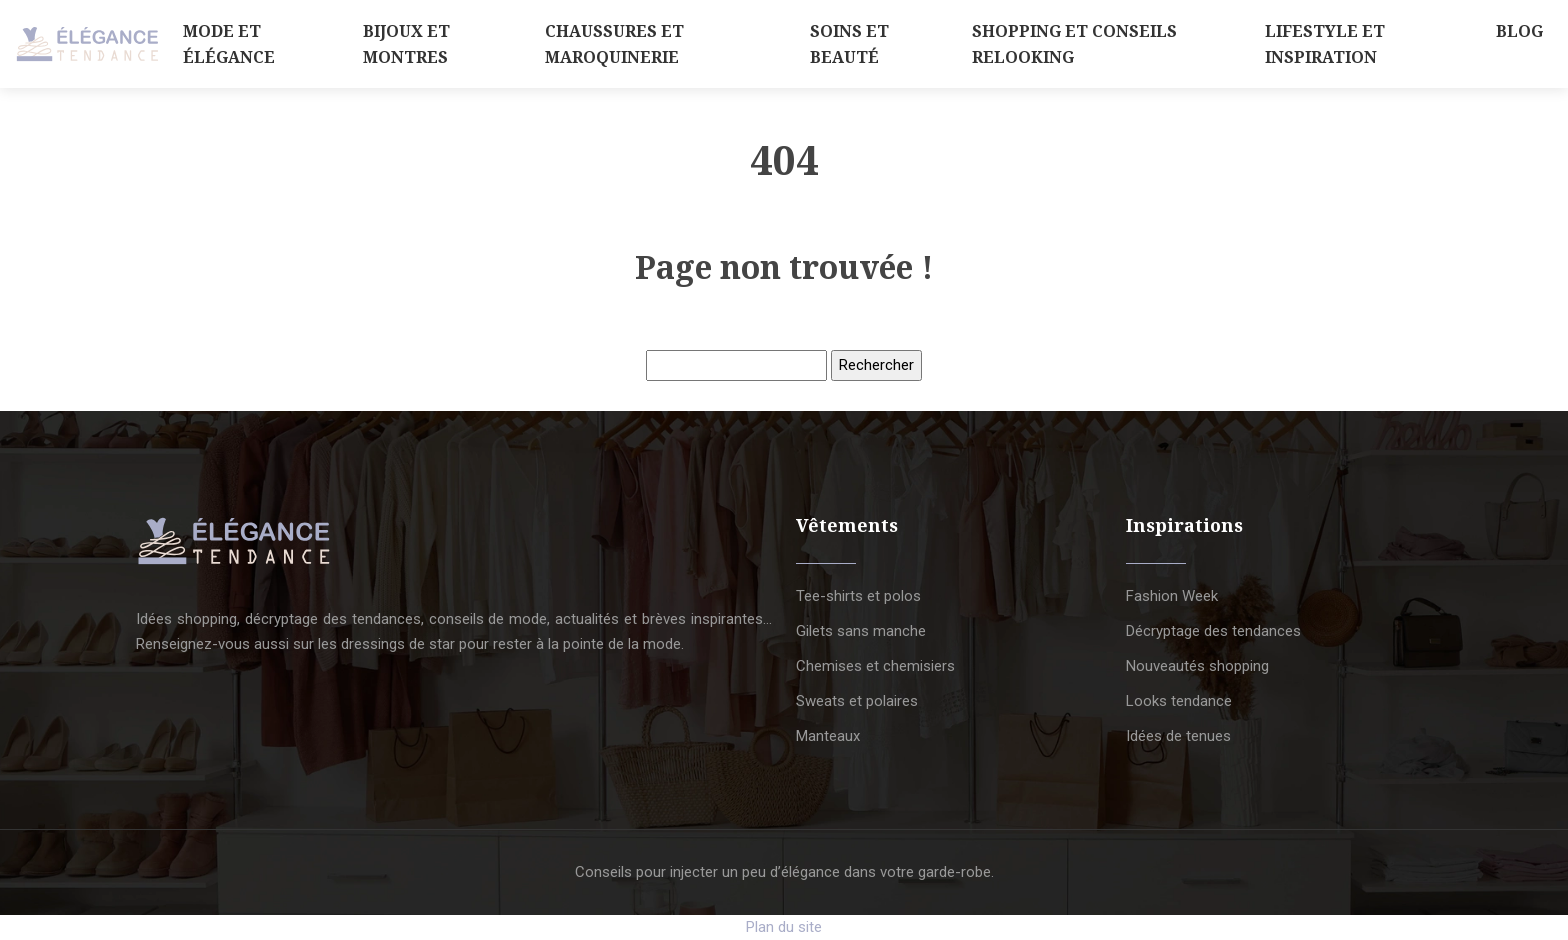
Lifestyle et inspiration (1325, 44)
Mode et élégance (229, 44)
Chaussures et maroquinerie (614, 44)
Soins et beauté (849, 44)
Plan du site (784, 927)
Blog (1519, 31)
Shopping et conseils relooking (1074, 44)
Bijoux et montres (406, 44)
